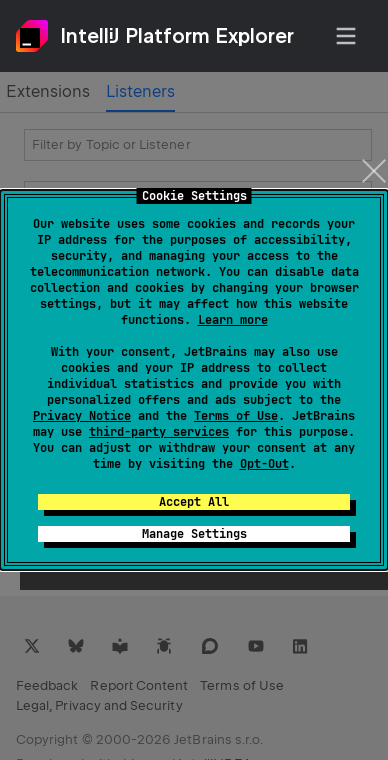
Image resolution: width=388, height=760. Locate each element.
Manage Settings (194, 534)
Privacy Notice (82, 416)
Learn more (233, 320)
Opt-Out (264, 464)
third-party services (159, 432)
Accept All (194, 502)
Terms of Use (236, 416)
